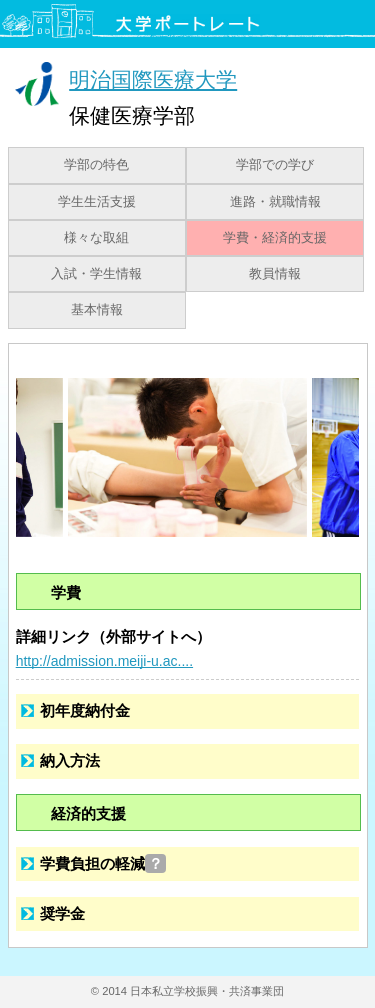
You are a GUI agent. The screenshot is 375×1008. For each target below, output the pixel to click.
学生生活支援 (97, 202)
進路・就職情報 (275, 202)
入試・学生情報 (96, 274)
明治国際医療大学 (153, 79)
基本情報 (97, 310)
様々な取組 (96, 238)
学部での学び (275, 165)
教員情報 (275, 274)
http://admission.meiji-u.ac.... (104, 661)
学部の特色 (96, 165)
